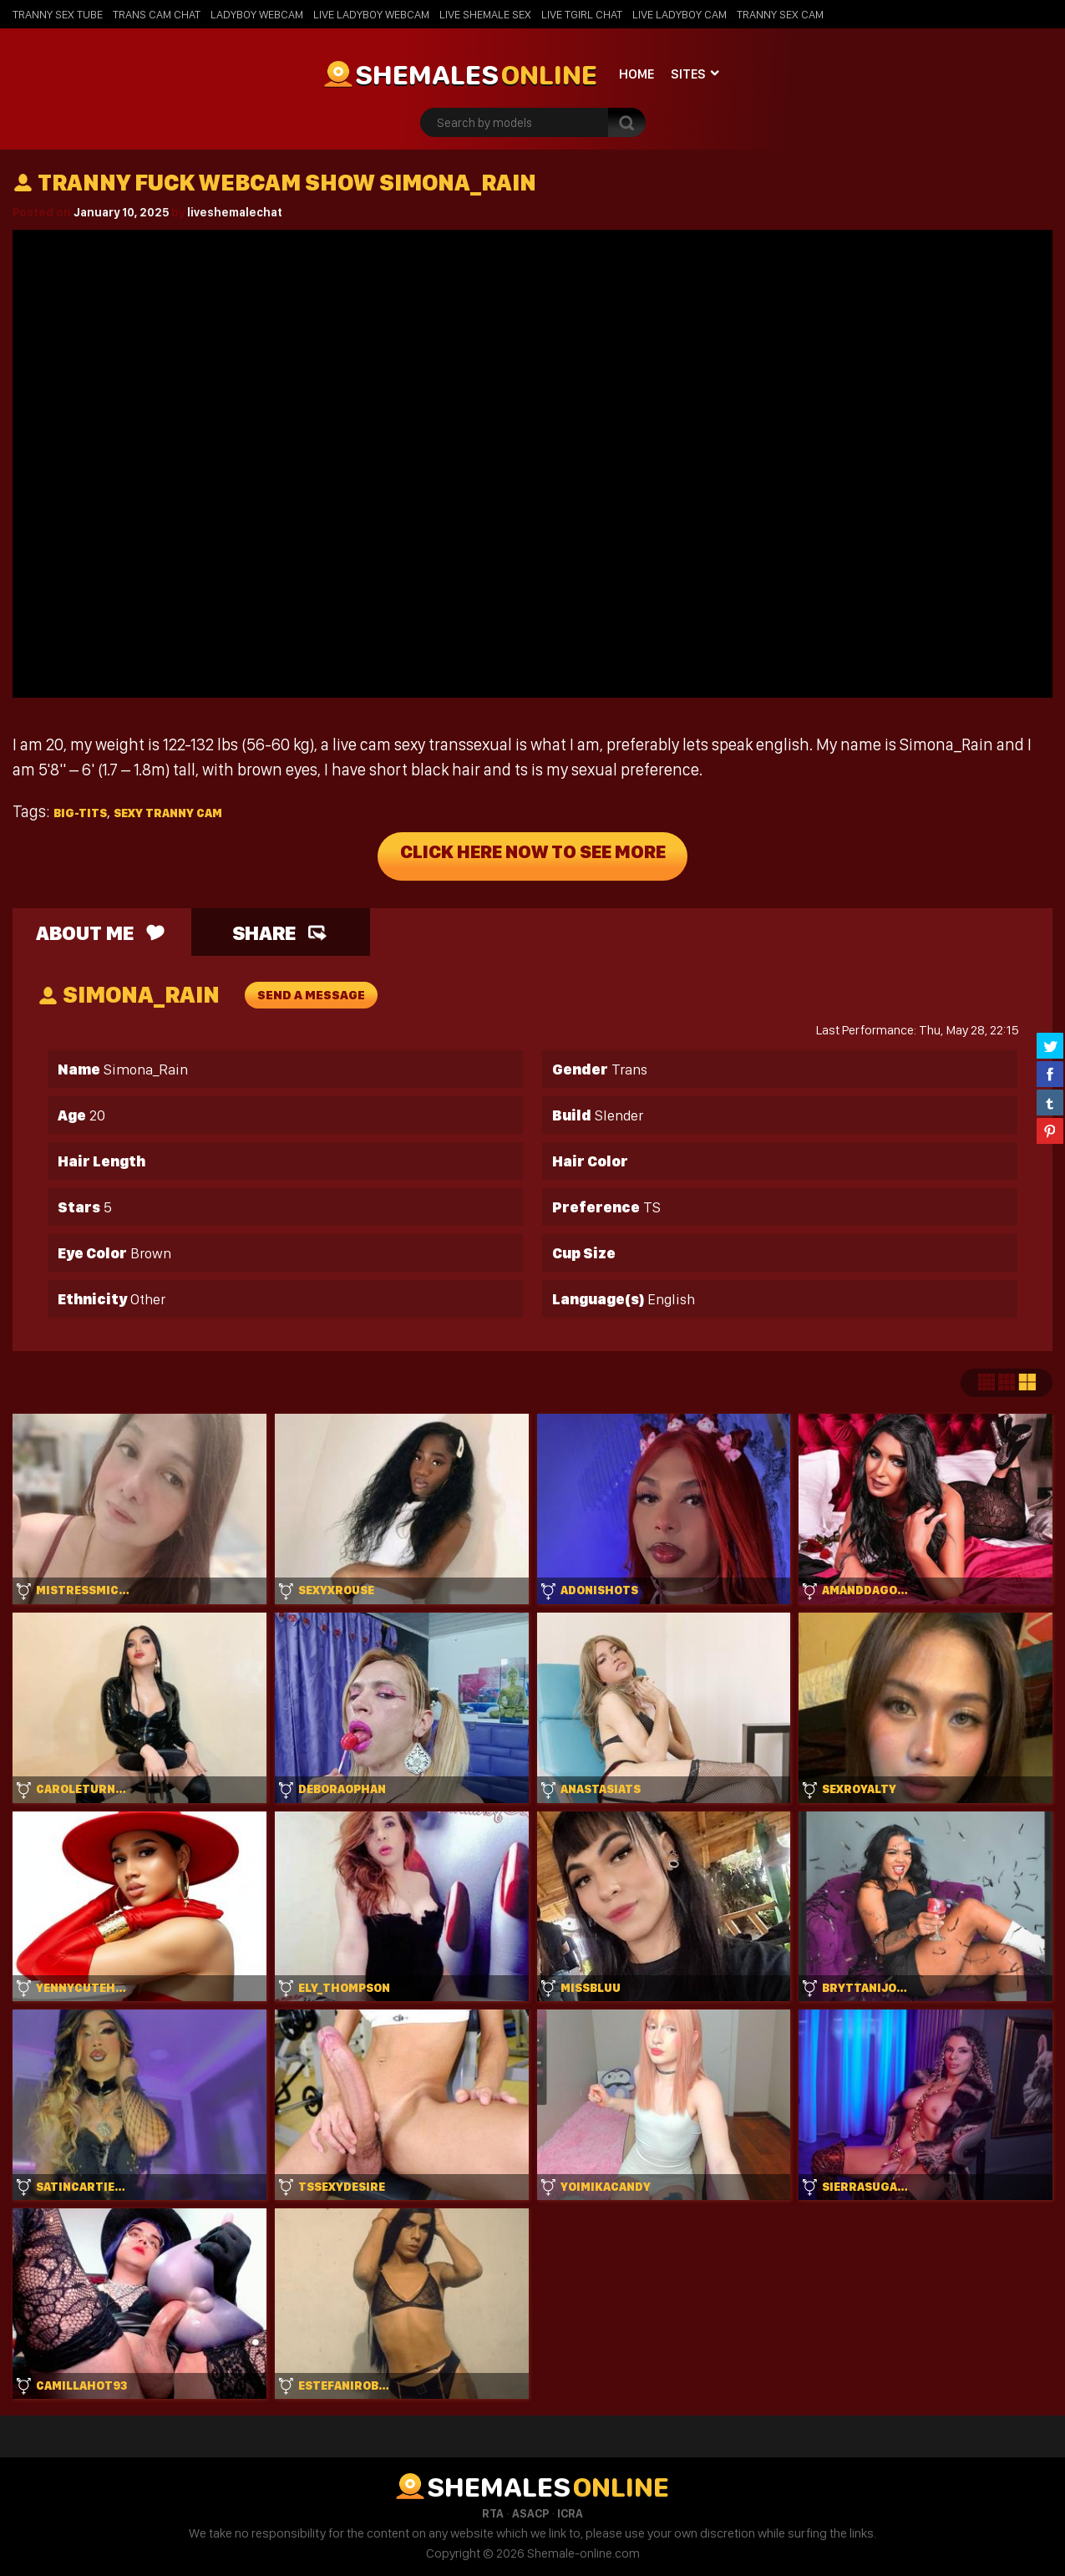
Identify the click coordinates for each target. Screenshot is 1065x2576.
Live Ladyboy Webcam (371, 14)
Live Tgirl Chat (581, 14)
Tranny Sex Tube (58, 14)
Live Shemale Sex (485, 14)
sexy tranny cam (168, 813)
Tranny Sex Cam (780, 14)
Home (636, 74)
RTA (493, 2513)
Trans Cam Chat (156, 14)
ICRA (570, 2513)
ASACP (530, 2513)
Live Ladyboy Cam (679, 14)
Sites (688, 74)
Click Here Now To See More (532, 856)
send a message (311, 995)
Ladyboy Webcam (256, 14)
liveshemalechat (234, 212)
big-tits (80, 813)
